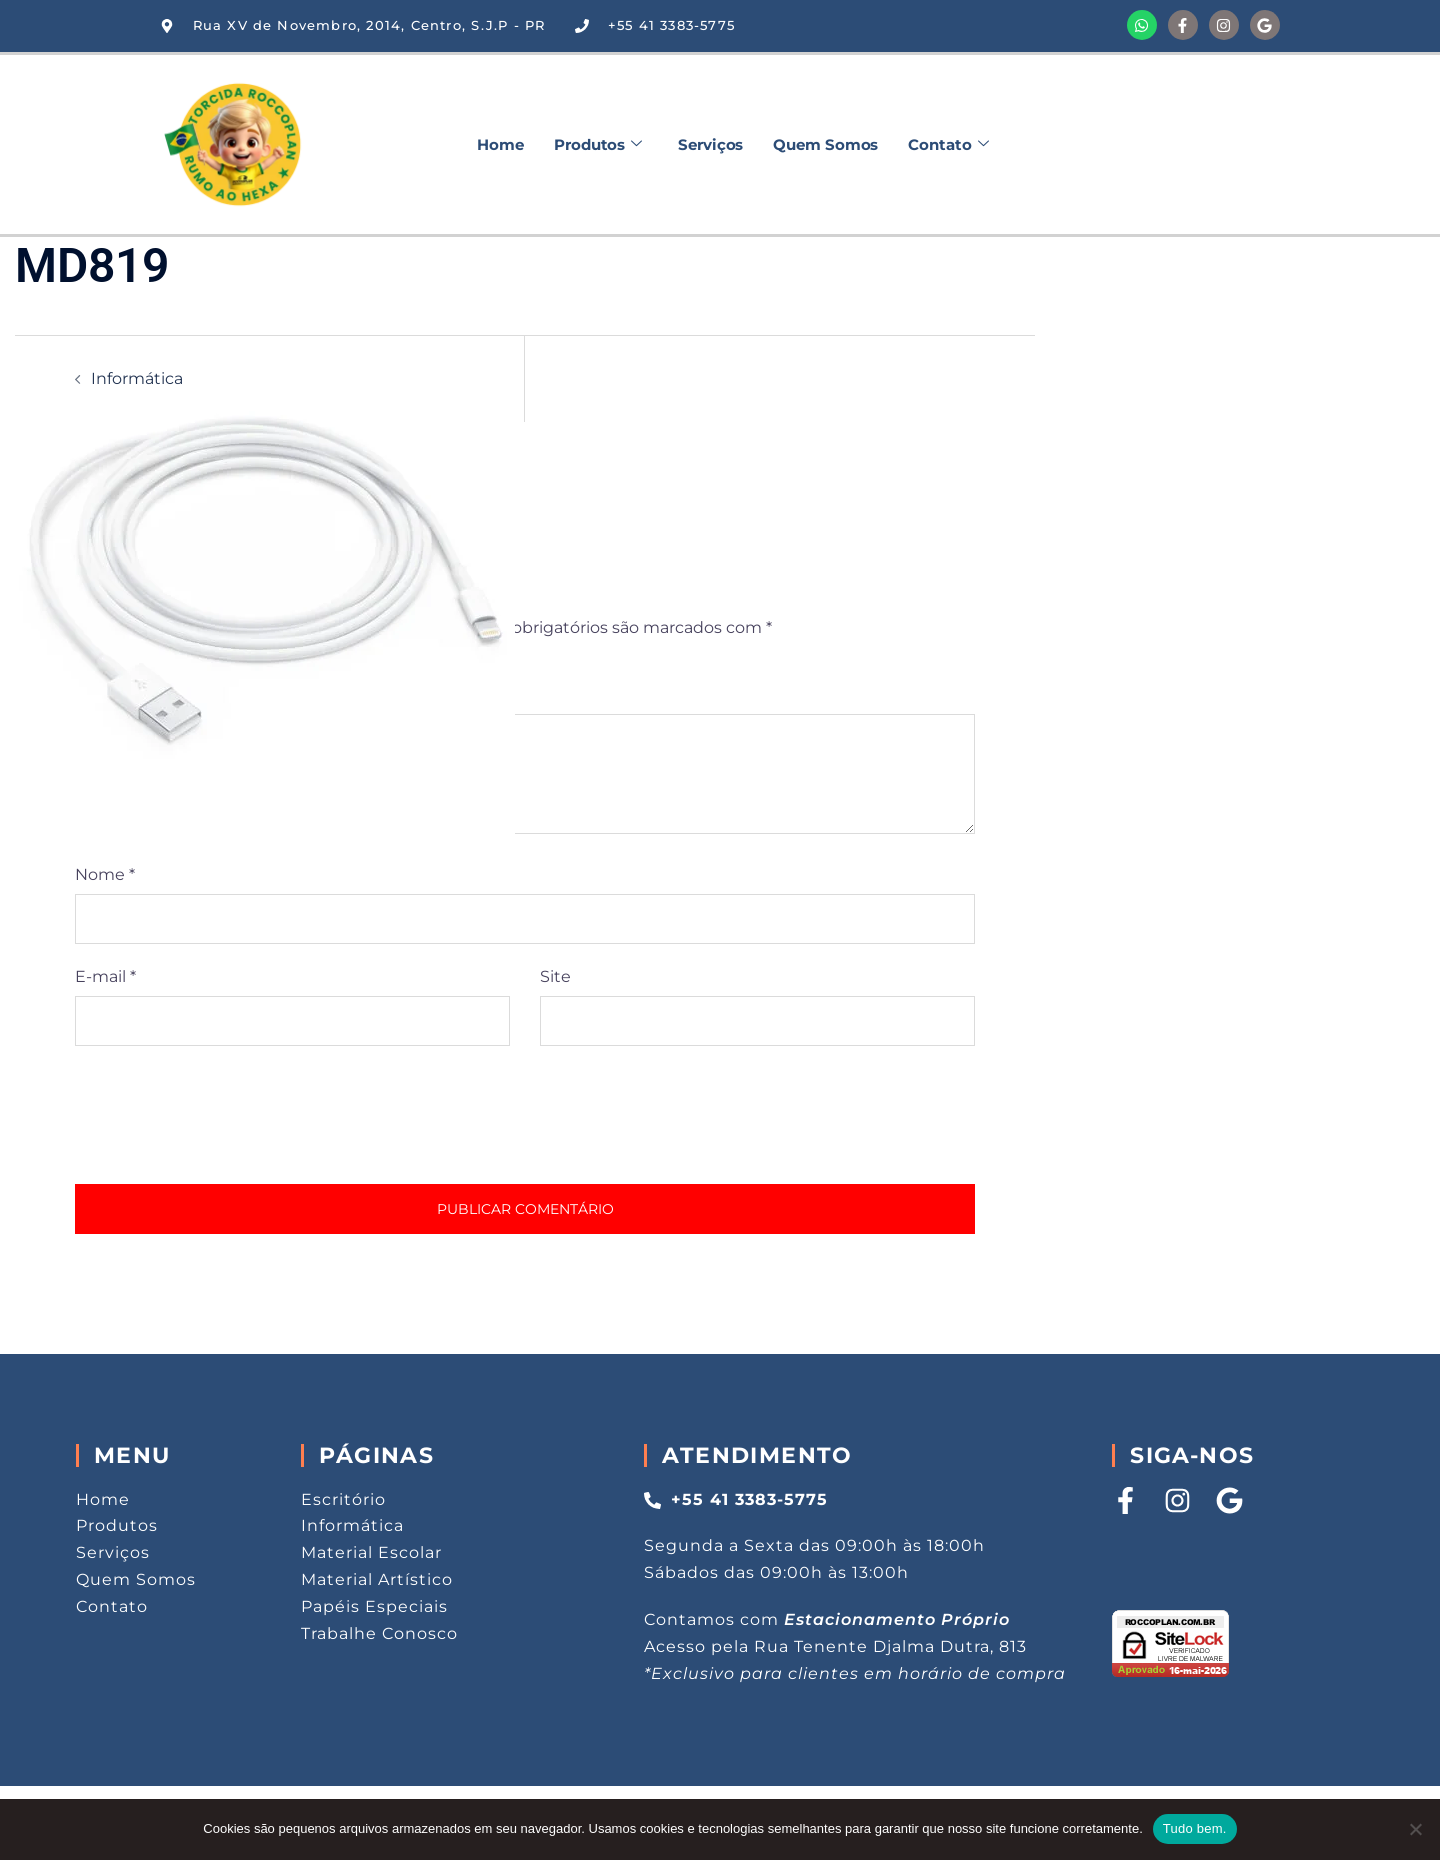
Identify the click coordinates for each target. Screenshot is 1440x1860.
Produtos (598, 144)
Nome (105, 874)
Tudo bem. (1195, 1828)
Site (555, 976)
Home (500, 144)
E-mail (105, 976)
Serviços (710, 144)
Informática (137, 378)
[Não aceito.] (1415, 1829)
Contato (948, 144)
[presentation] (227, 1115)
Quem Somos (825, 144)
